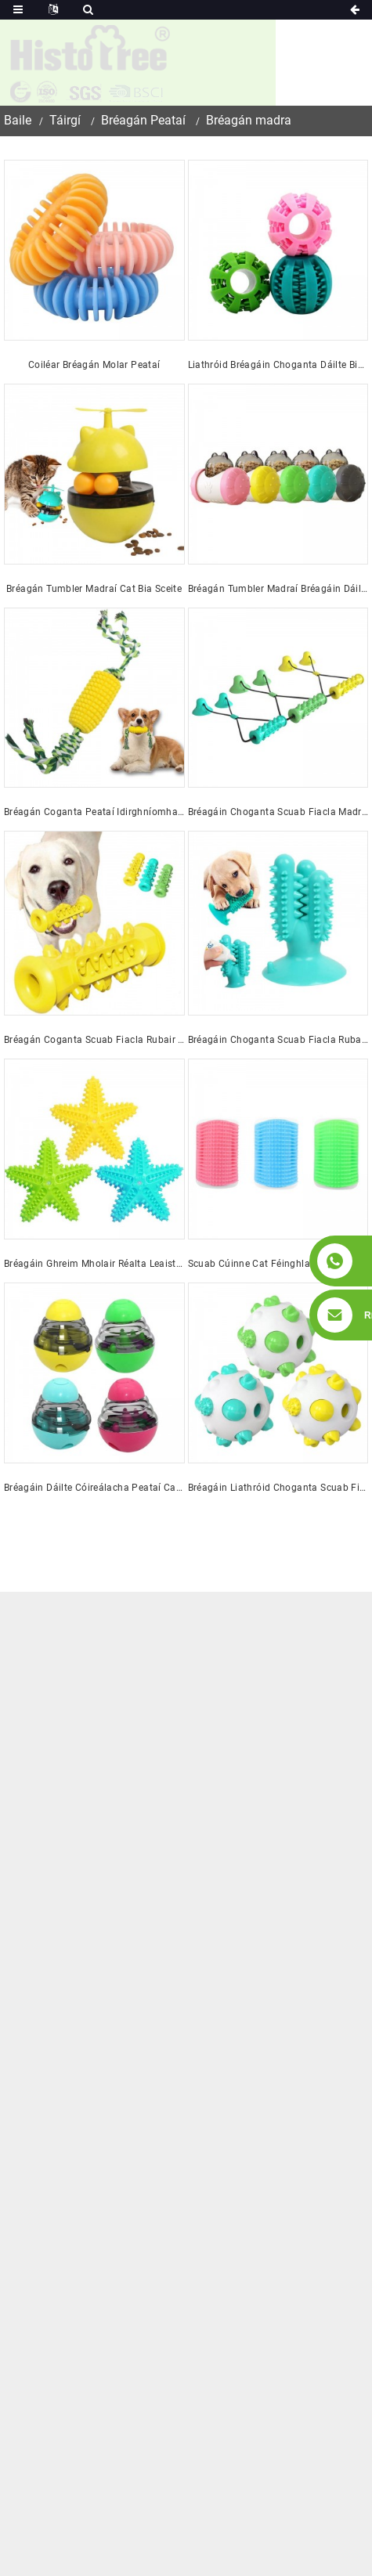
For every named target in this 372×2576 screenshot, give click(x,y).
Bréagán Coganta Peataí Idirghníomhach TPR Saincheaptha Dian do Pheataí (94, 811)
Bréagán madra (248, 120)
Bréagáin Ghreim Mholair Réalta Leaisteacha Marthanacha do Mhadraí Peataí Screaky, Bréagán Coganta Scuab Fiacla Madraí (94, 1263)
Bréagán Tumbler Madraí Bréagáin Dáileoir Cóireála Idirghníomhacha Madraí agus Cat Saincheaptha (278, 588)
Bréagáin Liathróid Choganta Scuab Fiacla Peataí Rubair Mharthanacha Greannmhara (278, 1487)
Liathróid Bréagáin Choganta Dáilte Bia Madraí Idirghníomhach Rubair (278, 364)
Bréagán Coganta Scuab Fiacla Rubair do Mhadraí (94, 1039)
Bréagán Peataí (143, 120)
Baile (17, 120)
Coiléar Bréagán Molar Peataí (94, 364)
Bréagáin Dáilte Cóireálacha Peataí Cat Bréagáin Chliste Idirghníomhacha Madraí (94, 1487)
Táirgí (65, 120)
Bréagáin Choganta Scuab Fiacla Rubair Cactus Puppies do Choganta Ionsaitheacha (278, 1039)
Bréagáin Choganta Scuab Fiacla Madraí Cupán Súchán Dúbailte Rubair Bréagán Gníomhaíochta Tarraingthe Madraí (278, 811)
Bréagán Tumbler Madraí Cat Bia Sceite (94, 588)
